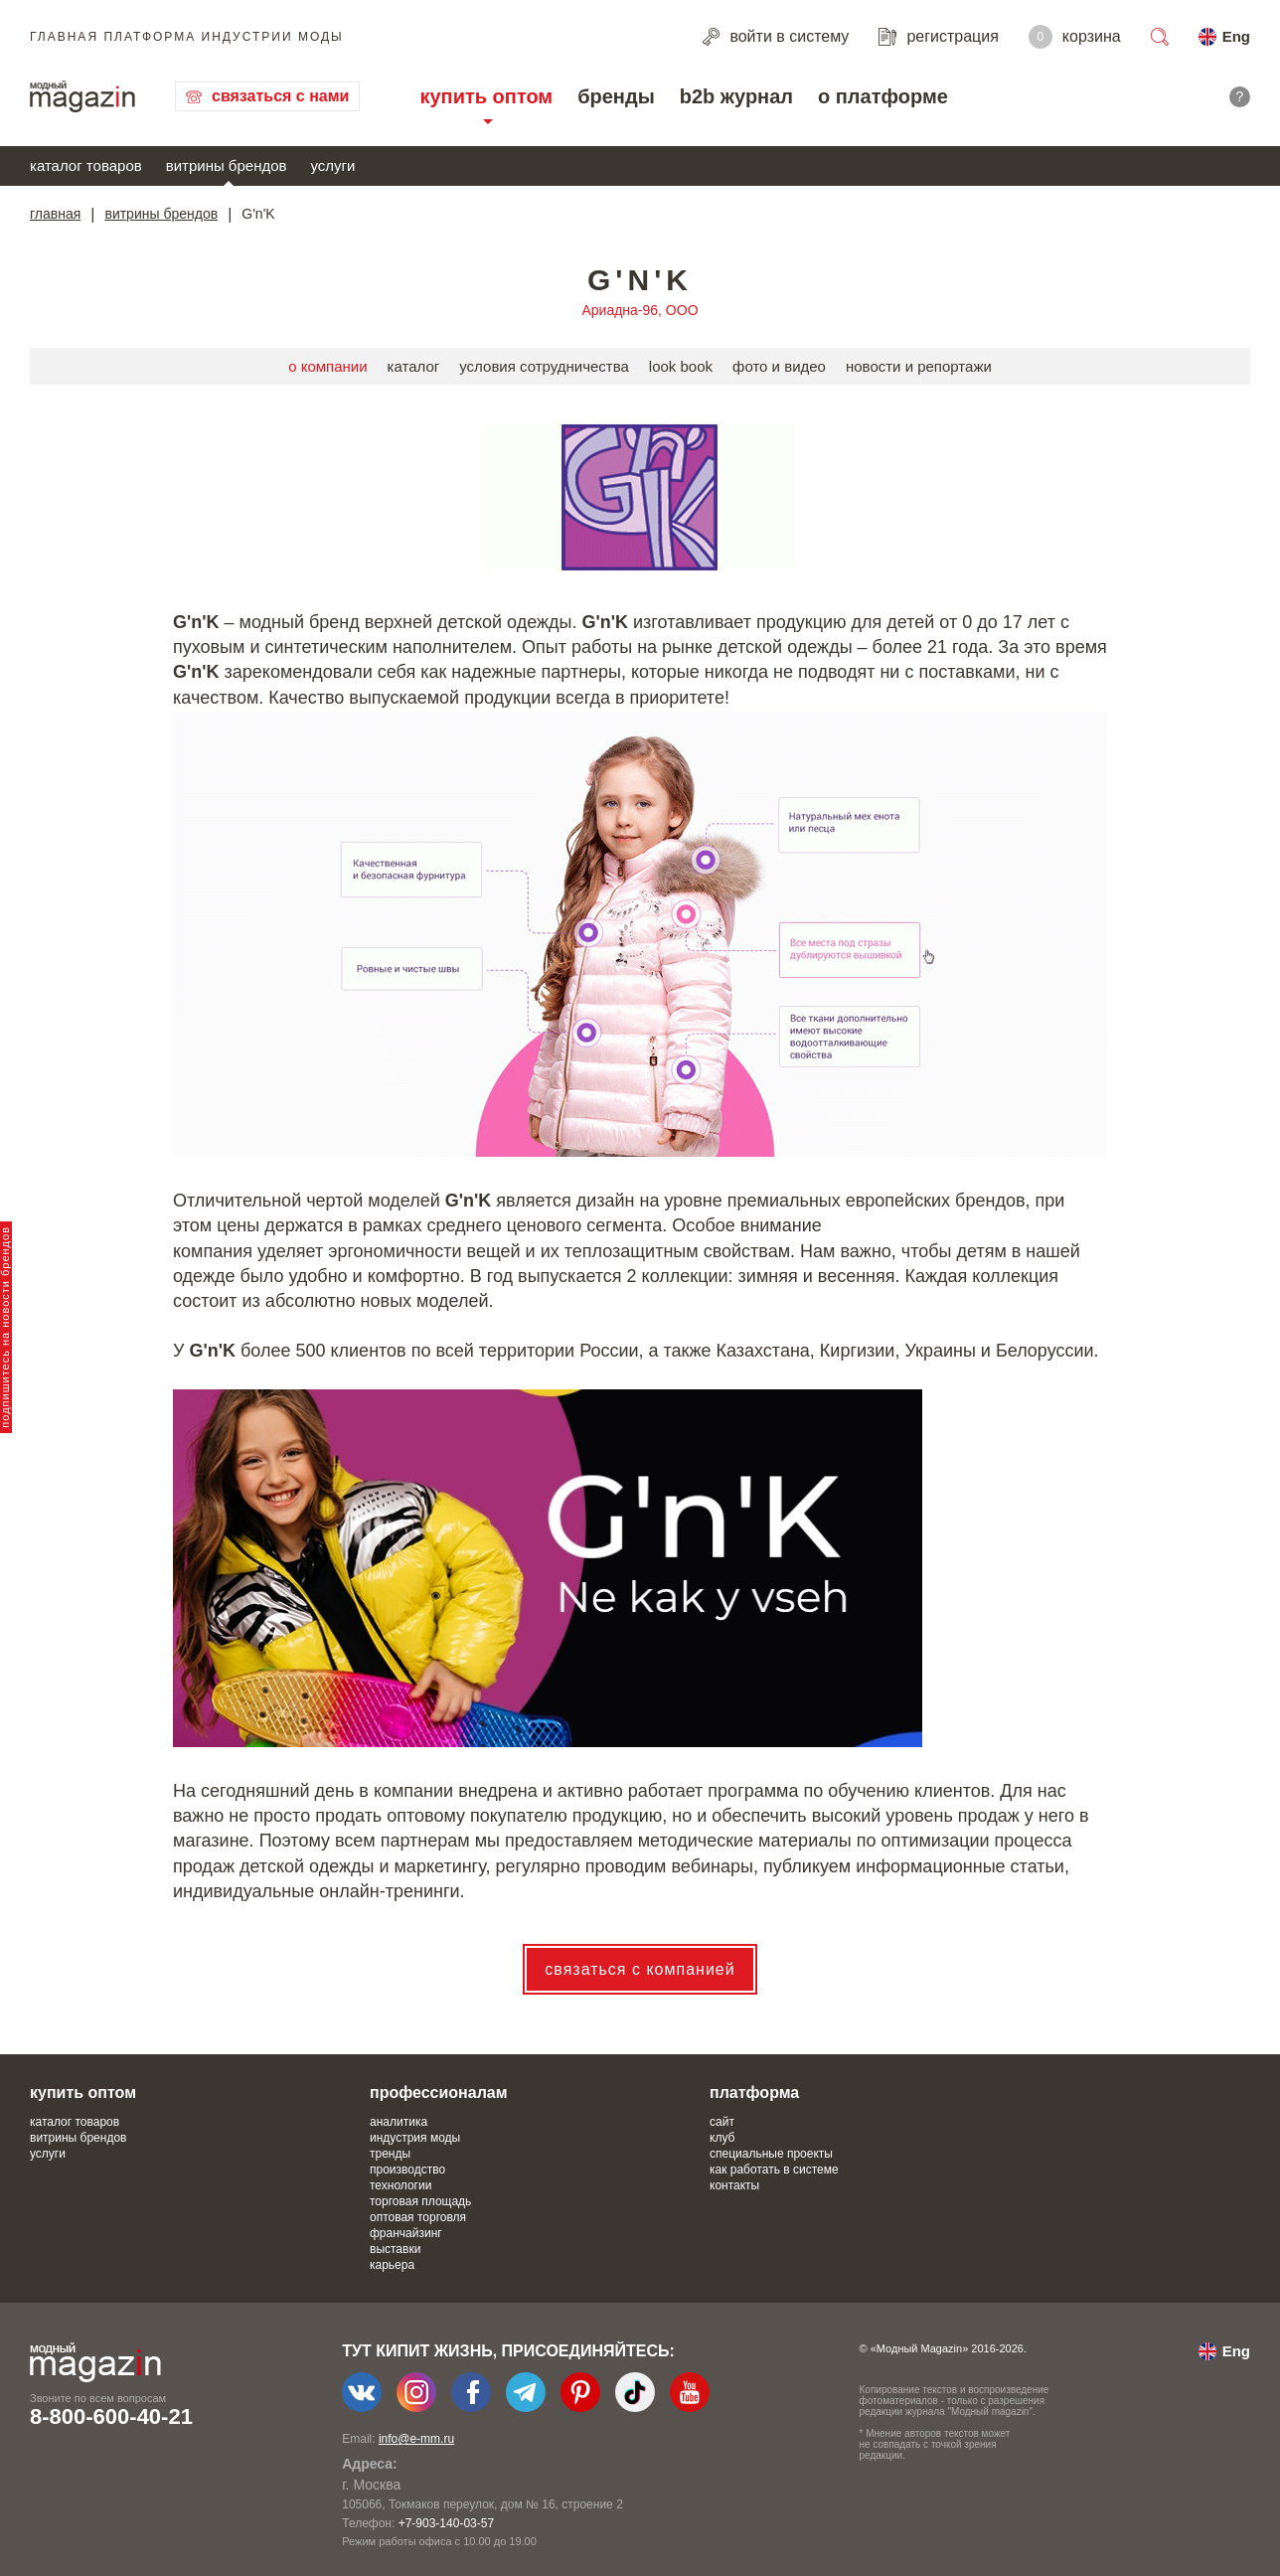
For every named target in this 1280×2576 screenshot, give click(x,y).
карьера (392, 2265)
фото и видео (779, 366)
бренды (616, 96)
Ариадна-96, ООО (639, 310)
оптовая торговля (418, 2217)
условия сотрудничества (544, 366)
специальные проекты (771, 2154)
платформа (754, 2092)
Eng (1236, 36)
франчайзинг (406, 2233)
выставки (395, 2249)
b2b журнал (736, 96)
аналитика (398, 2122)
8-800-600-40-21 (111, 2416)
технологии (400, 2185)
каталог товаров (86, 165)
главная (55, 214)
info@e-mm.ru (416, 2439)
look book (681, 366)
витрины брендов (226, 165)
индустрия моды (415, 2138)
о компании (327, 366)
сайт (722, 2122)
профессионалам (439, 2092)
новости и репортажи (919, 366)
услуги (333, 165)
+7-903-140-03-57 (446, 2523)
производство (407, 2169)
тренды (390, 2154)
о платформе (883, 96)
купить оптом (486, 96)
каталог (414, 366)
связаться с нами (280, 95)
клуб (722, 2138)
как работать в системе (774, 2169)
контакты (734, 2185)
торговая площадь (420, 2201)
